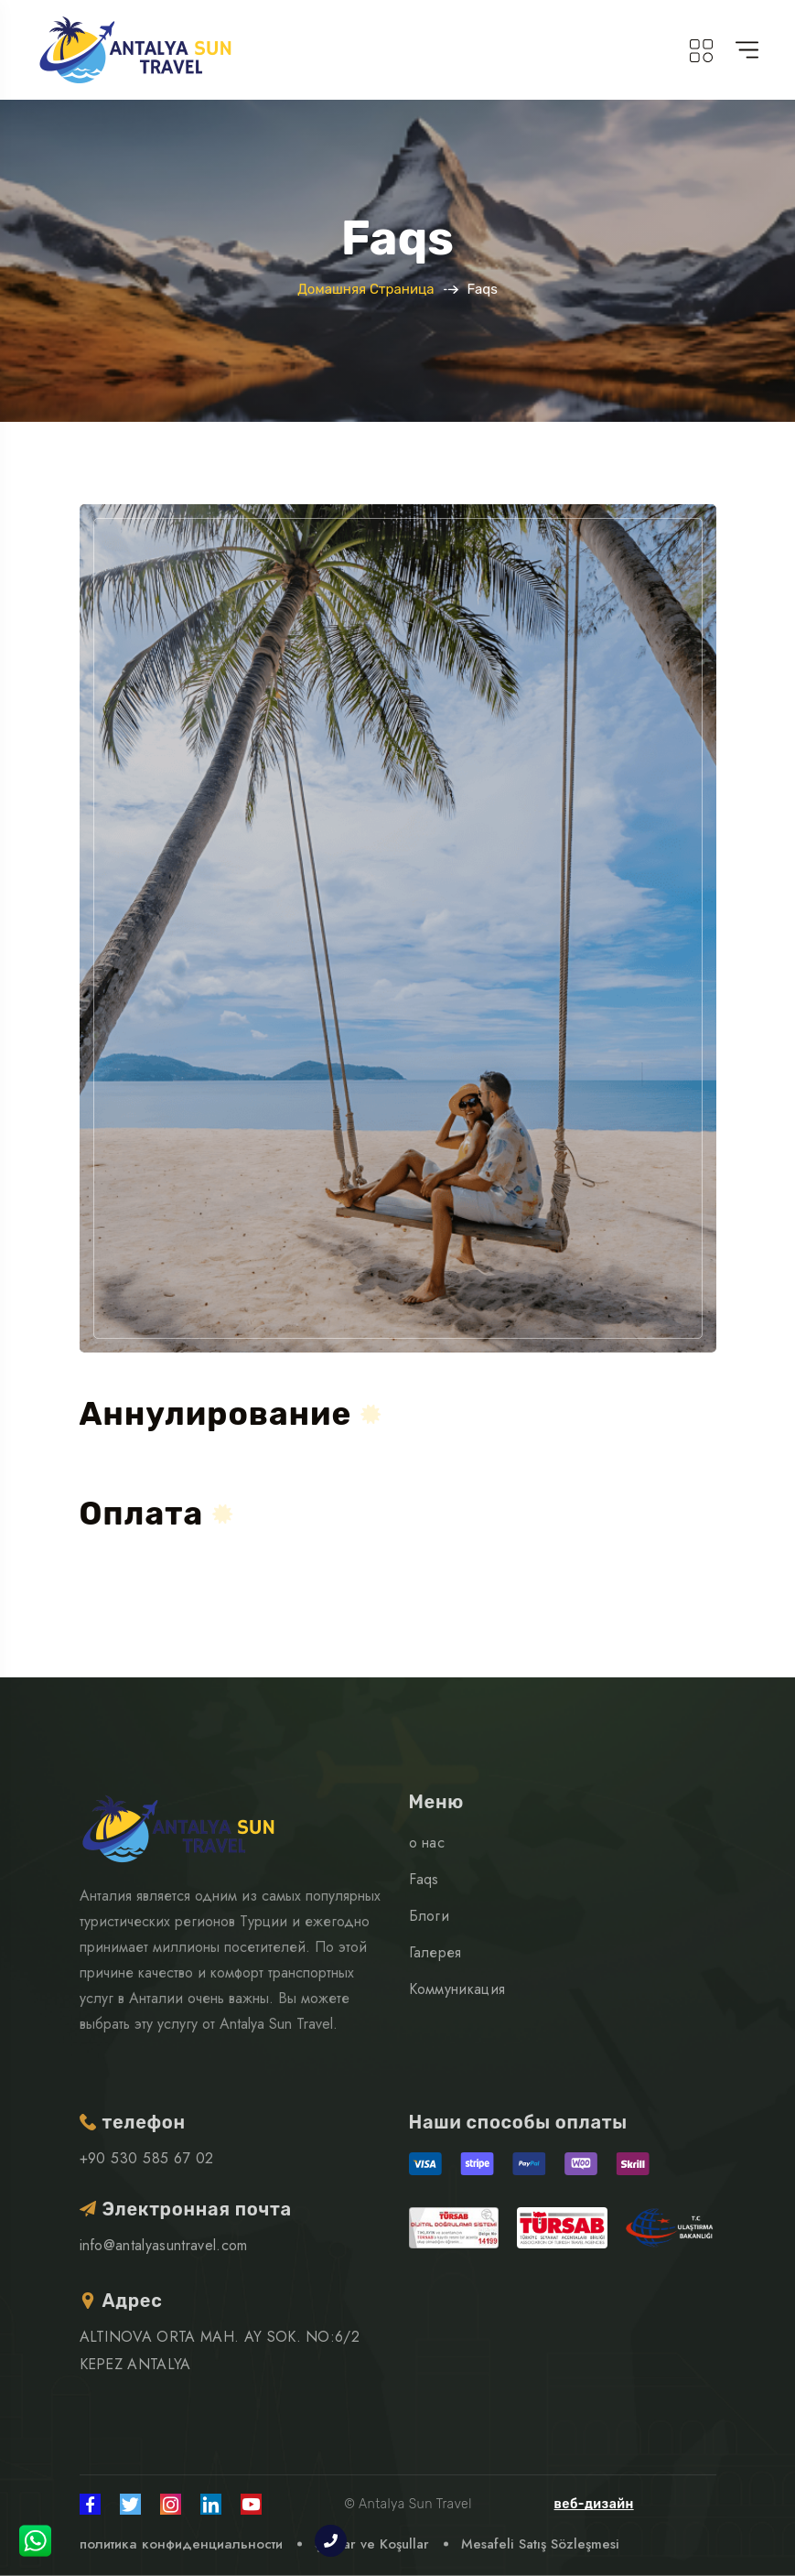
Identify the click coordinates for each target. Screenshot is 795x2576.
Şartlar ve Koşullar (372, 2544)
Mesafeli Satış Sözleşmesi (540, 2544)
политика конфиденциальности (181, 2544)
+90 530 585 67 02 (147, 2158)
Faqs (424, 1879)
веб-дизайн (594, 2504)
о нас (427, 1842)
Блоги (429, 1915)
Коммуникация (457, 1988)
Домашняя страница (365, 289)
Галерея (435, 1952)
